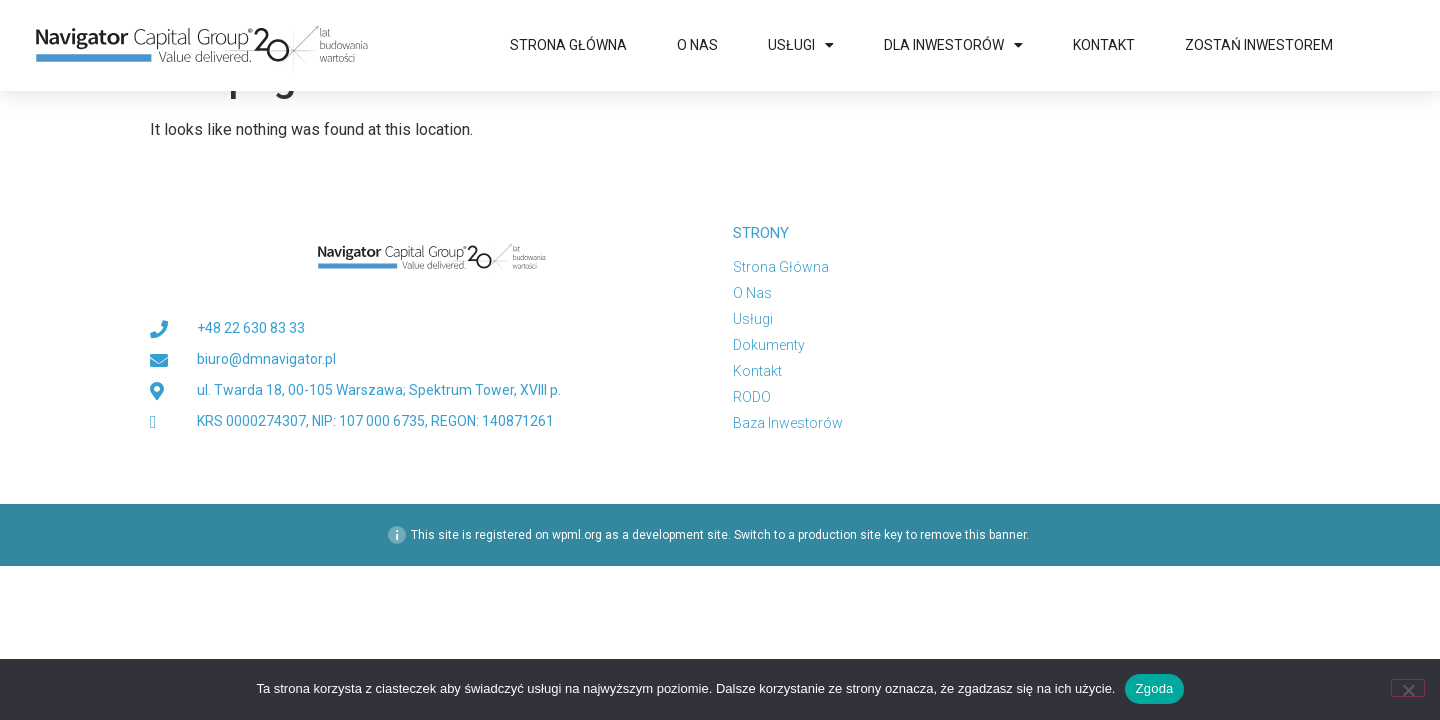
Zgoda (1154, 688)
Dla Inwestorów (953, 45)
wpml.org (577, 580)
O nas (697, 45)
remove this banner (973, 580)
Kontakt (1104, 45)
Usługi (801, 45)
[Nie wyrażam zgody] (1408, 688)
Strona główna (568, 45)
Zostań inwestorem (1259, 45)
